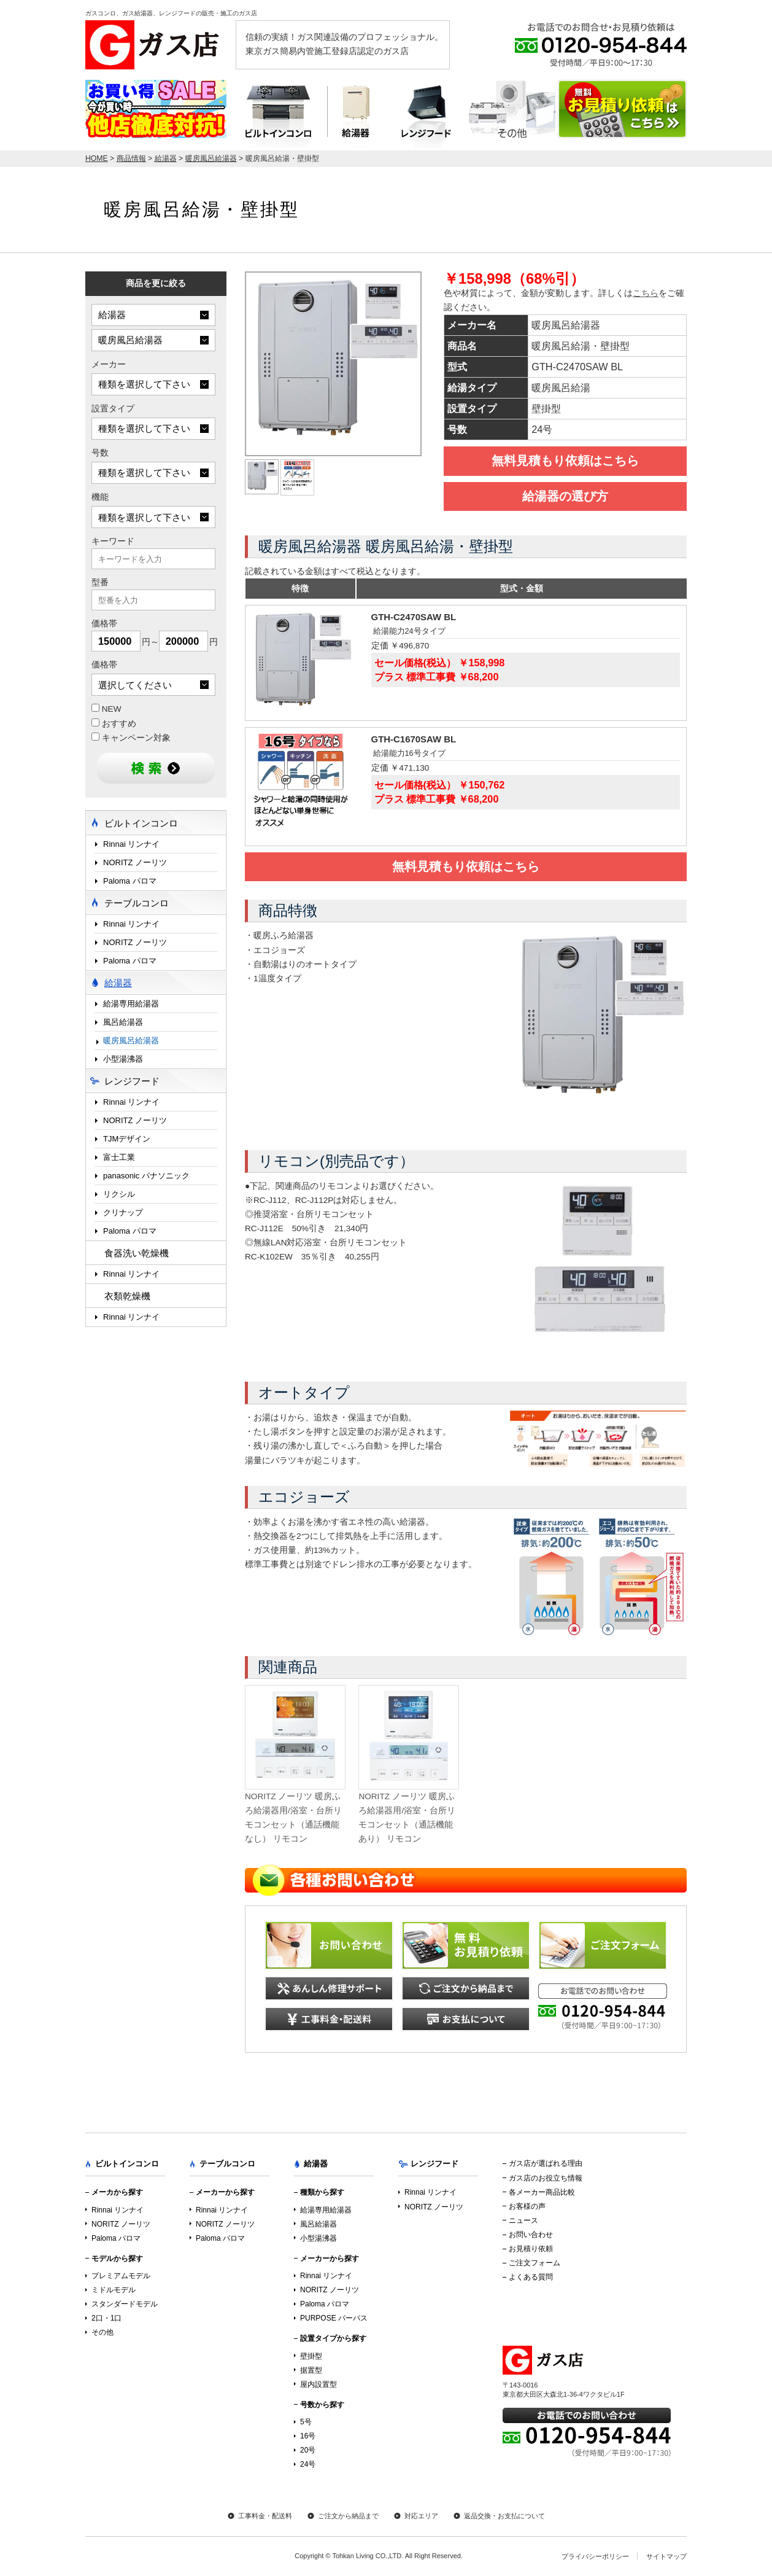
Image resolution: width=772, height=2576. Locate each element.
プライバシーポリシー (595, 2556)
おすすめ (113, 723)
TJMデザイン (126, 1138)
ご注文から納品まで (348, 2516)
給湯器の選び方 (565, 496)
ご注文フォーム (534, 2263)
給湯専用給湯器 (131, 1003)
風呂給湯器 (123, 1022)
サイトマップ (666, 2556)
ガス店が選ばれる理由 (545, 2163)
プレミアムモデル (120, 2275)
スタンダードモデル (124, 2304)
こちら (645, 293)
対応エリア (421, 2516)
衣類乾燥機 (127, 1296)
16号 (307, 2436)
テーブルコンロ (512, 115)
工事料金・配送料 (265, 2516)
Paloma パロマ (129, 880)
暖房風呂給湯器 (131, 1040)
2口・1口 (106, 2318)
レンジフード (426, 115)
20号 (307, 2450)
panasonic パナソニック (146, 1175)
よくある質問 (531, 2277)
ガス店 (155, 44)
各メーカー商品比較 (542, 2192)
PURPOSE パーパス (334, 2318)
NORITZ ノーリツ (135, 862)
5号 (306, 2422)
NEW (106, 709)
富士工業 (119, 1157)
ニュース (523, 2220)
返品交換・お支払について (504, 2516)
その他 (102, 2332)
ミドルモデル (113, 2290)
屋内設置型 (318, 2384)
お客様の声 (527, 2206)
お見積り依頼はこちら (622, 109)
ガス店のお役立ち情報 (545, 2178)
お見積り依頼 (531, 2248)
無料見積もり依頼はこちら (565, 460)
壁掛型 (311, 2356)
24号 (307, 2464)
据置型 (311, 2370)
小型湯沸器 (123, 1059)
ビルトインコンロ (276, 115)
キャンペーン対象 (131, 737)
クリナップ (123, 1212)
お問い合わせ (531, 2234)
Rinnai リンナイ (131, 844)
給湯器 (356, 115)
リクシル (119, 1194)
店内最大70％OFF (155, 109)
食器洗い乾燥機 (136, 1253)
